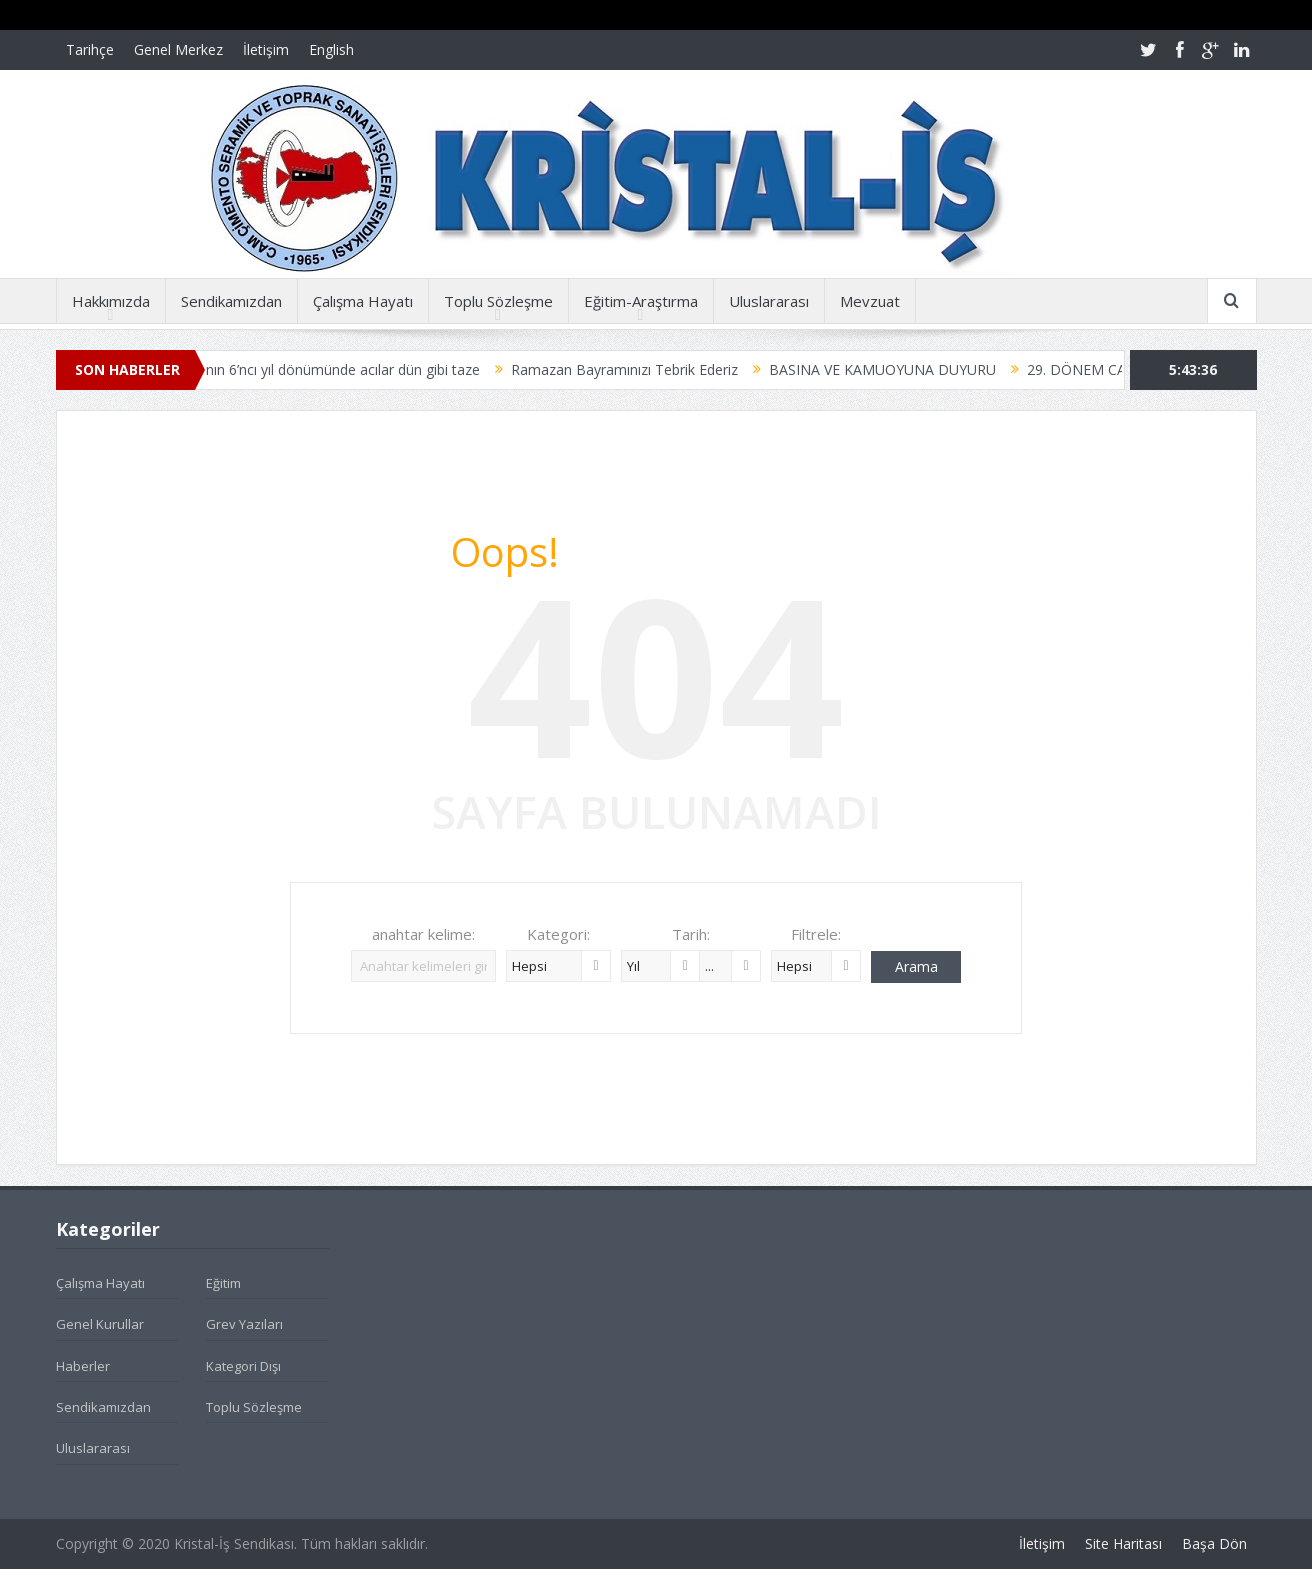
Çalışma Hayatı (363, 301)
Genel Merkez (178, 49)
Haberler (83, 1366)
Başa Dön (1214, 1543)
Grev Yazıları (244, 1324)
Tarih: (691, 934)
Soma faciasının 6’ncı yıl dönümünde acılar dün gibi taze (324, 369)
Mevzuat (870, 301)
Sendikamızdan (231, 301)
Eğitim (223, 1283)
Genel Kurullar (100, 1324)
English (331, 49)
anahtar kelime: (423, 934)
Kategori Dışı (243, 1366)
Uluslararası (769, 301)
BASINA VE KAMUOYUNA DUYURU (905, 369)
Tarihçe (90, 49)
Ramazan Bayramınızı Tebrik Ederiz (647, 369)
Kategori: (558, 934)
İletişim (266, 49)
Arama (916, 966)
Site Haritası (1123, 1543)
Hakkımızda (111, 301)
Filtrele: (816, 934)
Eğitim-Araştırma (641, 301)
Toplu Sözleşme (498, 301)
